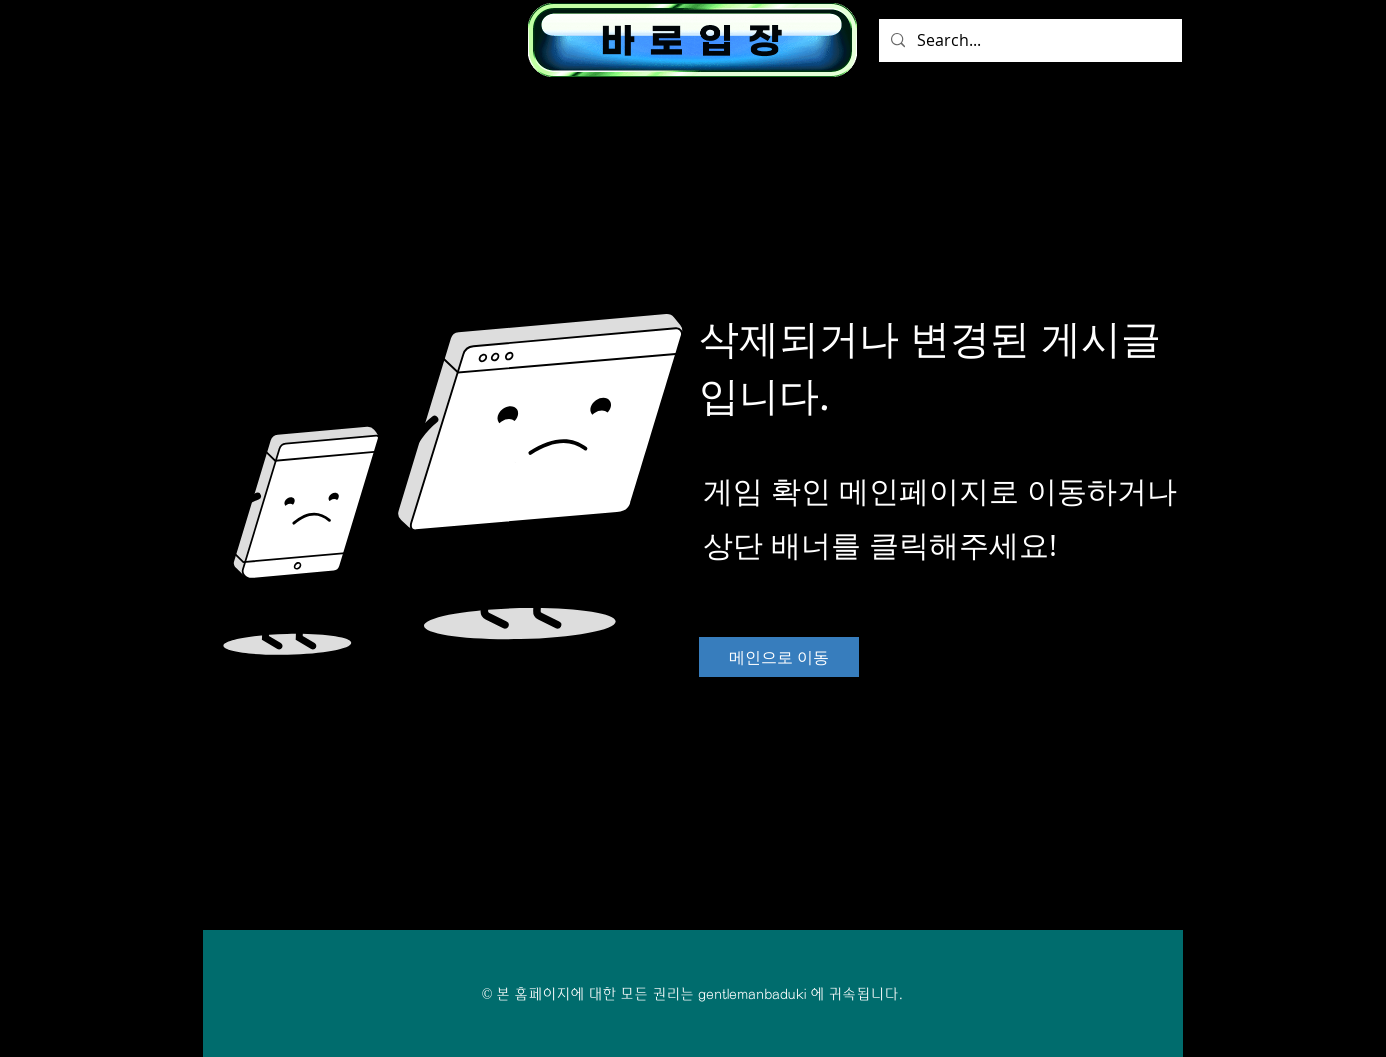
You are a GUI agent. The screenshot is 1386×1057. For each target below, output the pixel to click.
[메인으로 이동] (779, 657)
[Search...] (1028, 40)
